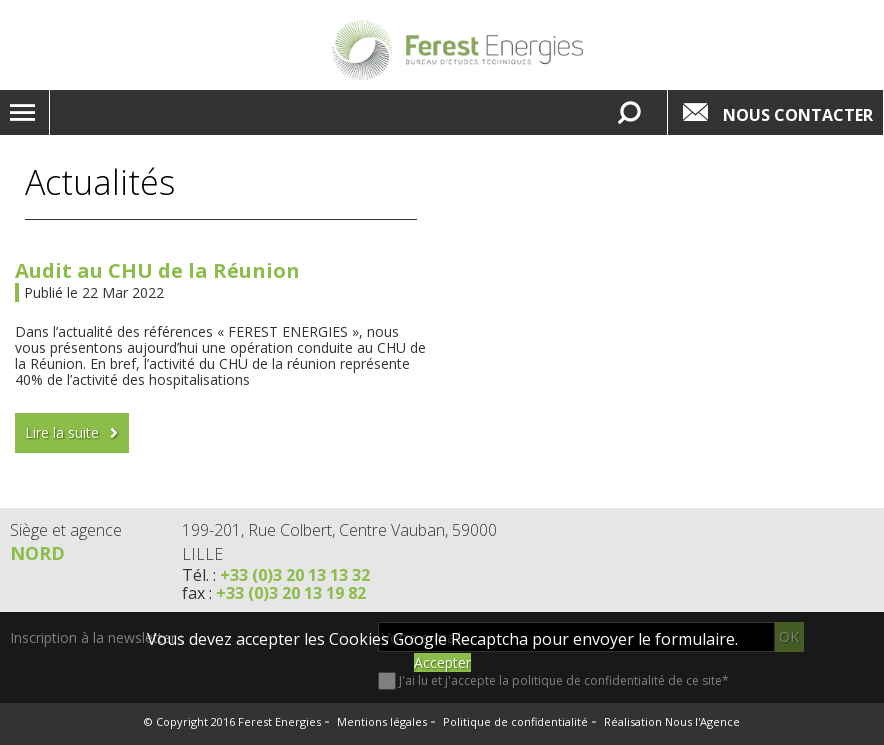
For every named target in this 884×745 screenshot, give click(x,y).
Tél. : (276, 575)
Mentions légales (382, 721)
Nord (37, 553)
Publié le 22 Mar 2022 (94, 292)
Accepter (442, 662)
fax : (274, 593)
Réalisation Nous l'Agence (672, 721)
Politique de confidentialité (515, 721)
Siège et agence (66, 530)
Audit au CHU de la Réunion (157, 270)
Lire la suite (62, 432)
